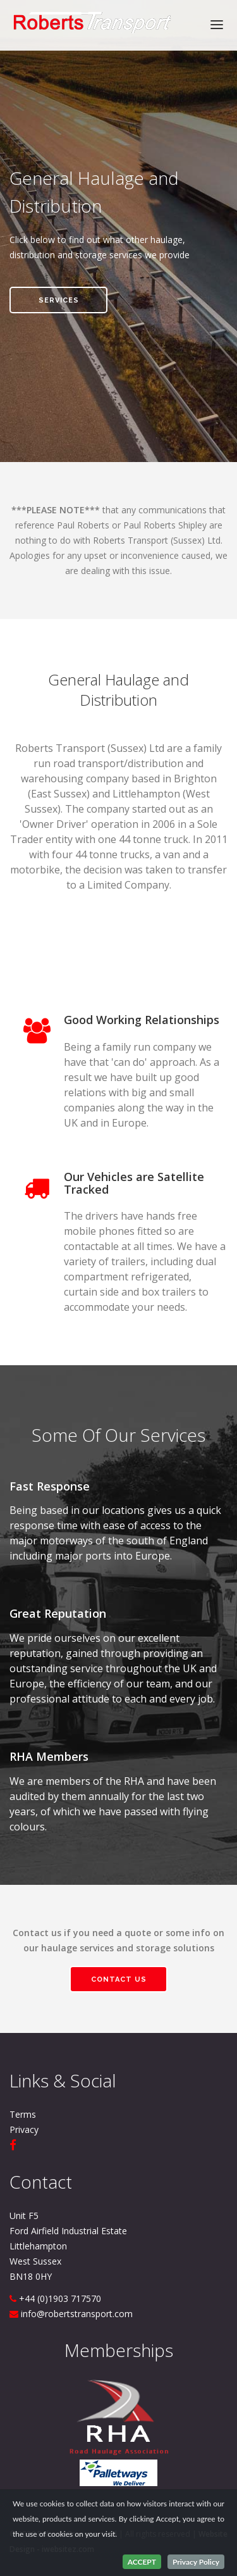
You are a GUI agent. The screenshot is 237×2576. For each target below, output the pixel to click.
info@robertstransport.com (77, 2314)
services (59, 300)
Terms (22, 2114)
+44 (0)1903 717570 (60, 2298)
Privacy (24, 2129)
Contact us (119, 1979)
